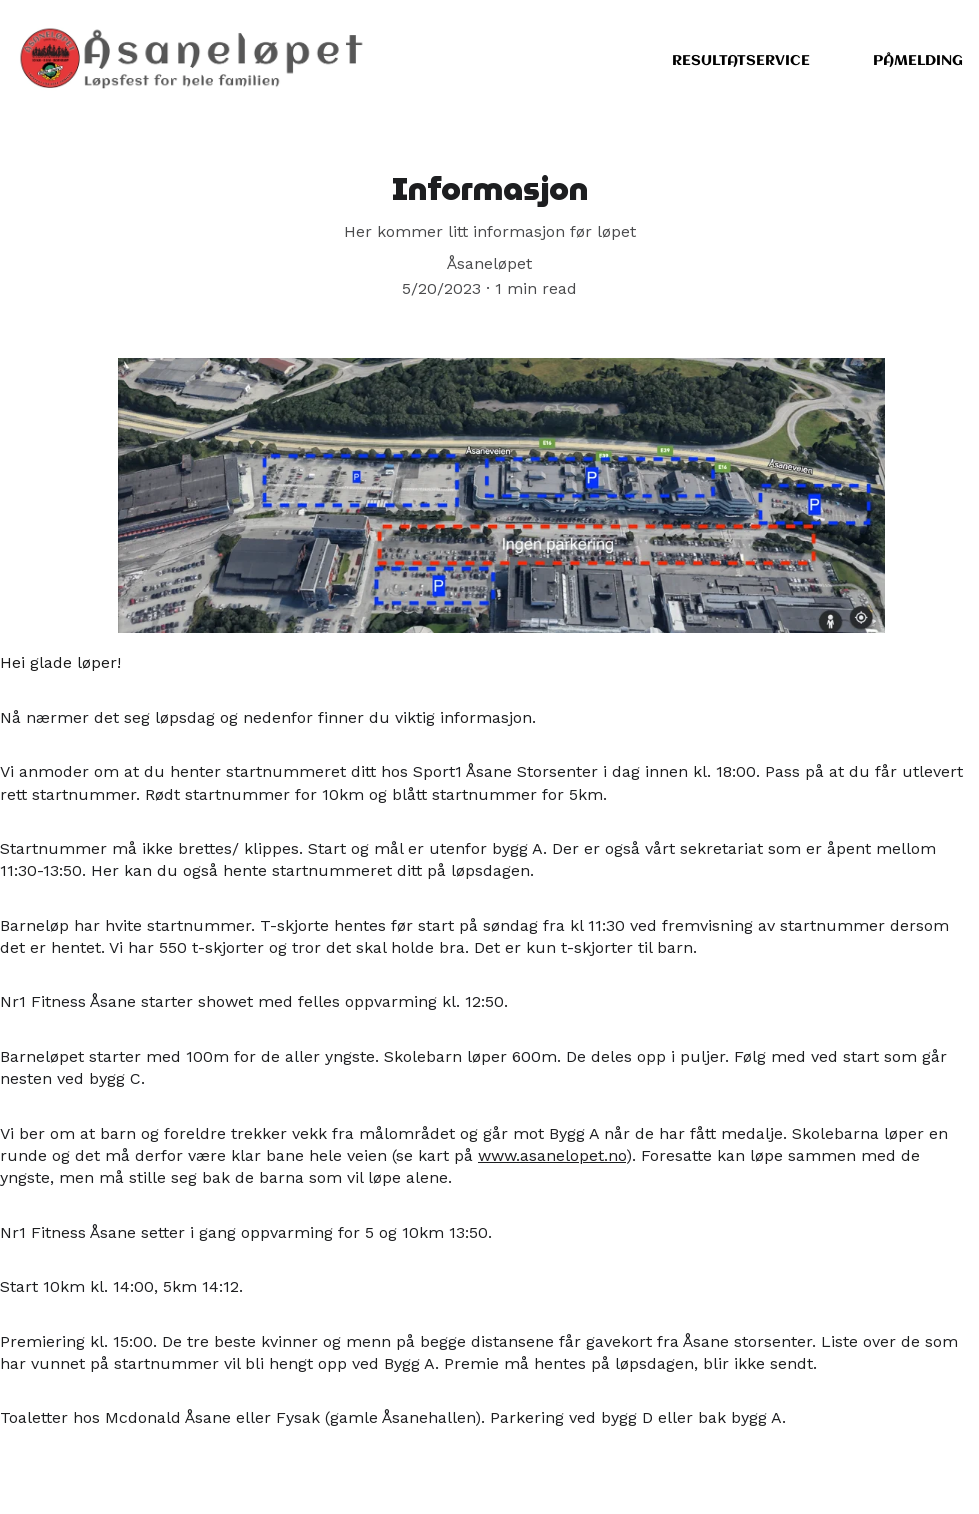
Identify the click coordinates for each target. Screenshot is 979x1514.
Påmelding (918, 61)
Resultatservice (741, 61)
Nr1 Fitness (43, 1233)
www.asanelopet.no (552, 1157)
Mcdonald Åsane (168, 1419)
